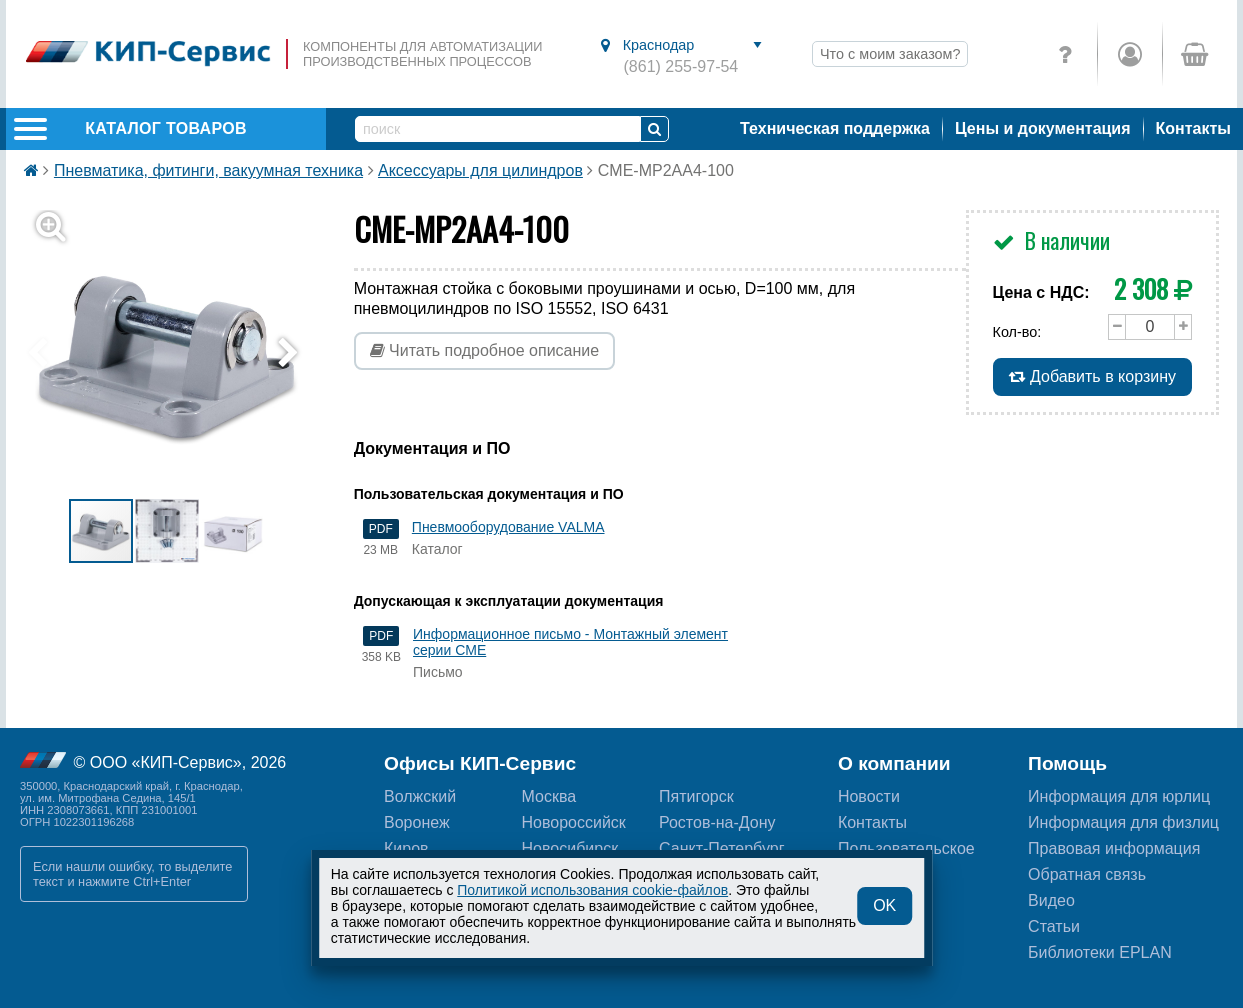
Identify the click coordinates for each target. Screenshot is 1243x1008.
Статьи (1054, 926)
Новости (869, 796)
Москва (549, 796)
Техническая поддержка (835, 128)
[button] (179, 353)
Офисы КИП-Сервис (480, 763)
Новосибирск (570, 848)
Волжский (420, 796)
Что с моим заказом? (890, 54)
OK (884, 905)
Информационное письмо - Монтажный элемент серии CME (570, 642)
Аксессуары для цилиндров (480, 170)
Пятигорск (696, 796)
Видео (1051, 900)
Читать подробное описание (485, 350)
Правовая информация (1114, 848)
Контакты (1193, 128)
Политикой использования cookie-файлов (592, 890)
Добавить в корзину (1092, 376)
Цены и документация (1043, 128)
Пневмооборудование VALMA (508, 527)
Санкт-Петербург (721, 848)
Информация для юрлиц (1119, 796)
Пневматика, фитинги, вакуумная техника (208, 170)
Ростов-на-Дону (717, 822)
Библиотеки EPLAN (1100, 952)
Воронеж (417, 822)
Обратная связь (1087, 874)
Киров (406, 848)
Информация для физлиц (1123, 822)
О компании (894, 763)
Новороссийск (574, 822)
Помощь (1067, 763)
